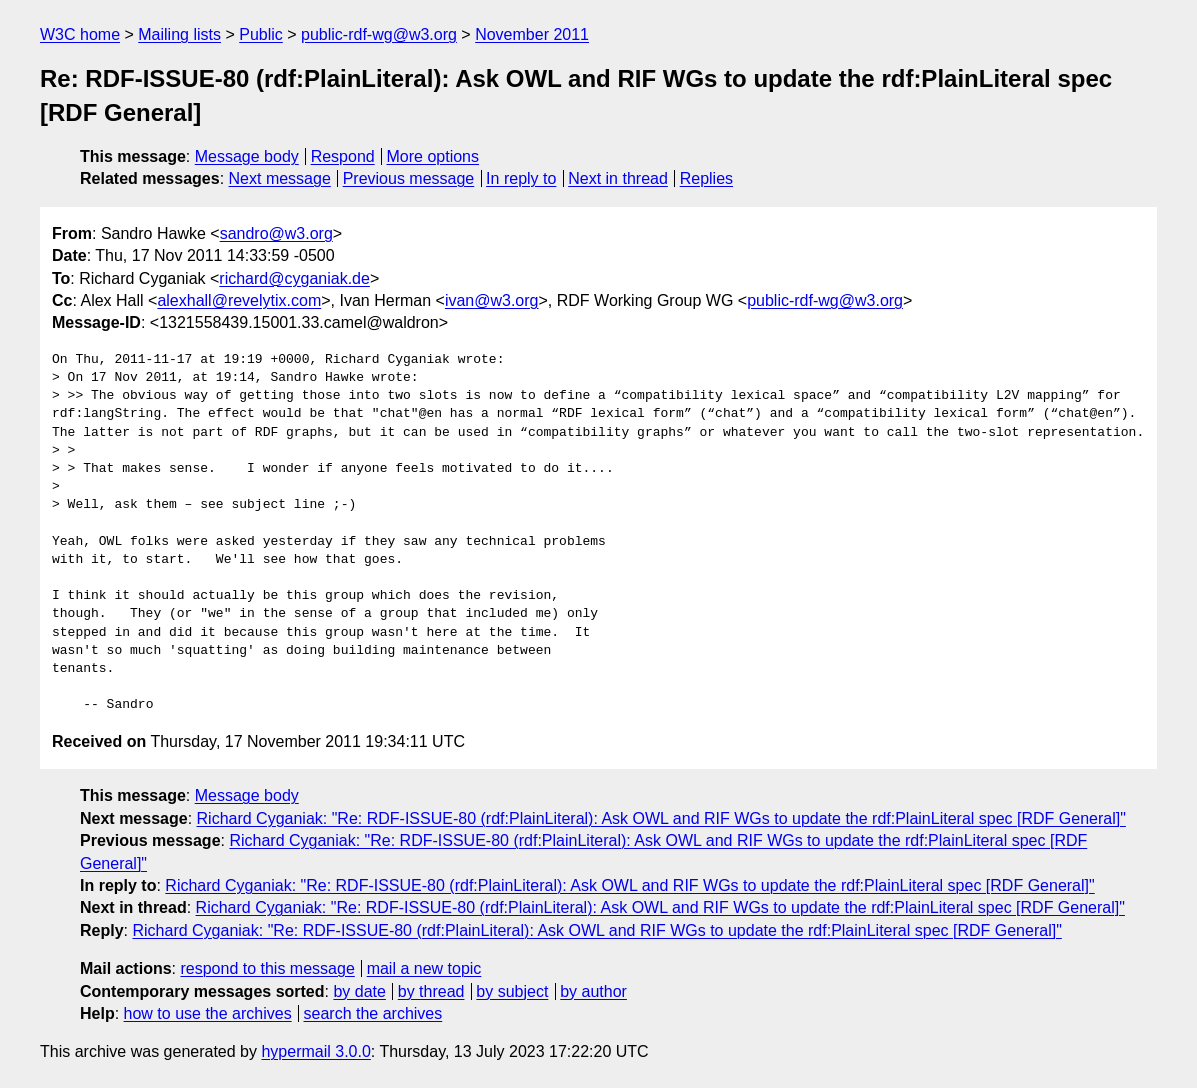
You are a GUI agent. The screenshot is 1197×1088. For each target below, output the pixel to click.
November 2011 (532, 34)
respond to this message (267, 968)
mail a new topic (424, 968)
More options (433, 156)
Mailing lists (179, 34)
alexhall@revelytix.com (239, 300)
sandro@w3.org (276, 233)
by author (593, 991)
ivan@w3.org (492, 300)
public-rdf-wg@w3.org (379, 34)
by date (359, 991)
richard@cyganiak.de (294, 278)
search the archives (373, 1013)
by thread (431, 991)
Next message (280, 178)
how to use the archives (208, 1013)
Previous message (409, 178)
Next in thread (618, 178)
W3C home (80, 34)
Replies (706, 178)
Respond (343, 156)
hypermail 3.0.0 (315, 1051)
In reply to (521, 178)
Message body (247, 156)
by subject (512, 991)
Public (261, 34)
